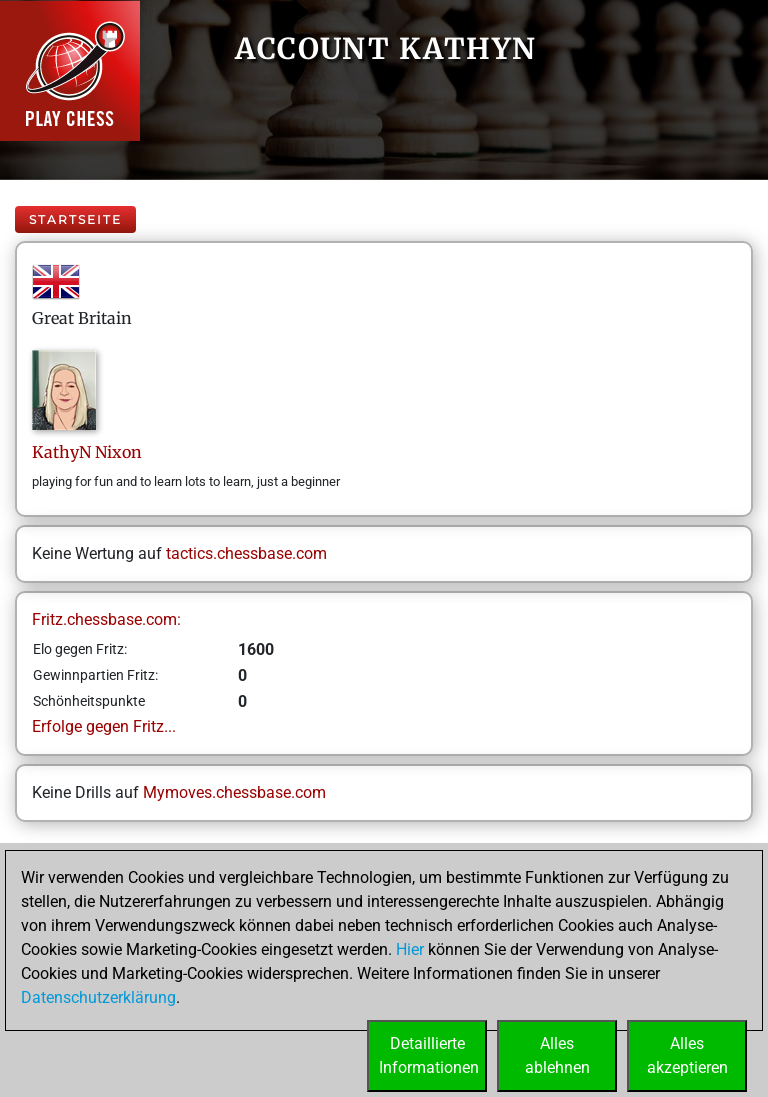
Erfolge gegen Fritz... (104, 726)
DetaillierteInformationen (429, 1055)
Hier (410, 949)
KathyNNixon (87, 452)
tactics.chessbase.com (246, 553)
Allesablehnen (557, 1055)
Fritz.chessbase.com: (106, 619)
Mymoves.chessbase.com (234, 792)
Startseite (75, 219)
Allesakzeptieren (687, 1055)
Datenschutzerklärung (98, 997)
